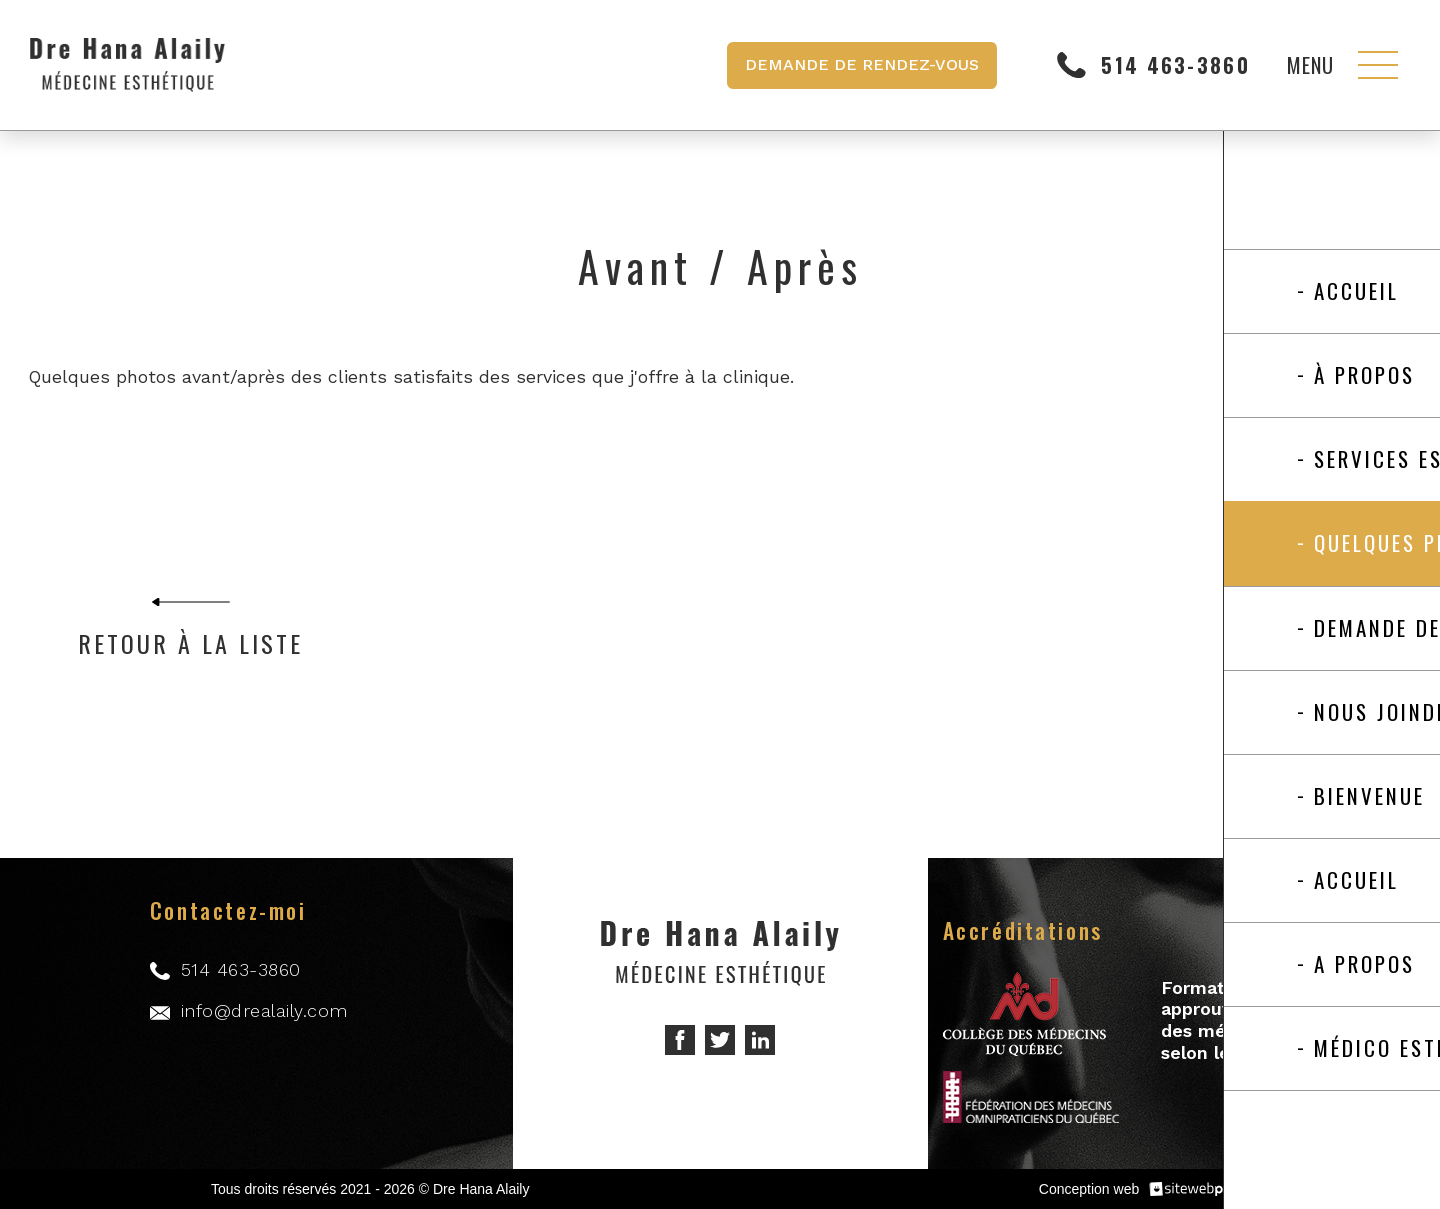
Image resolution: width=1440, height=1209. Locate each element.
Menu (1310, 65)
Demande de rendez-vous (862, 64)
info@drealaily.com (264, 1010)
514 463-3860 (1175, 65)
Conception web (1089, 1189)
